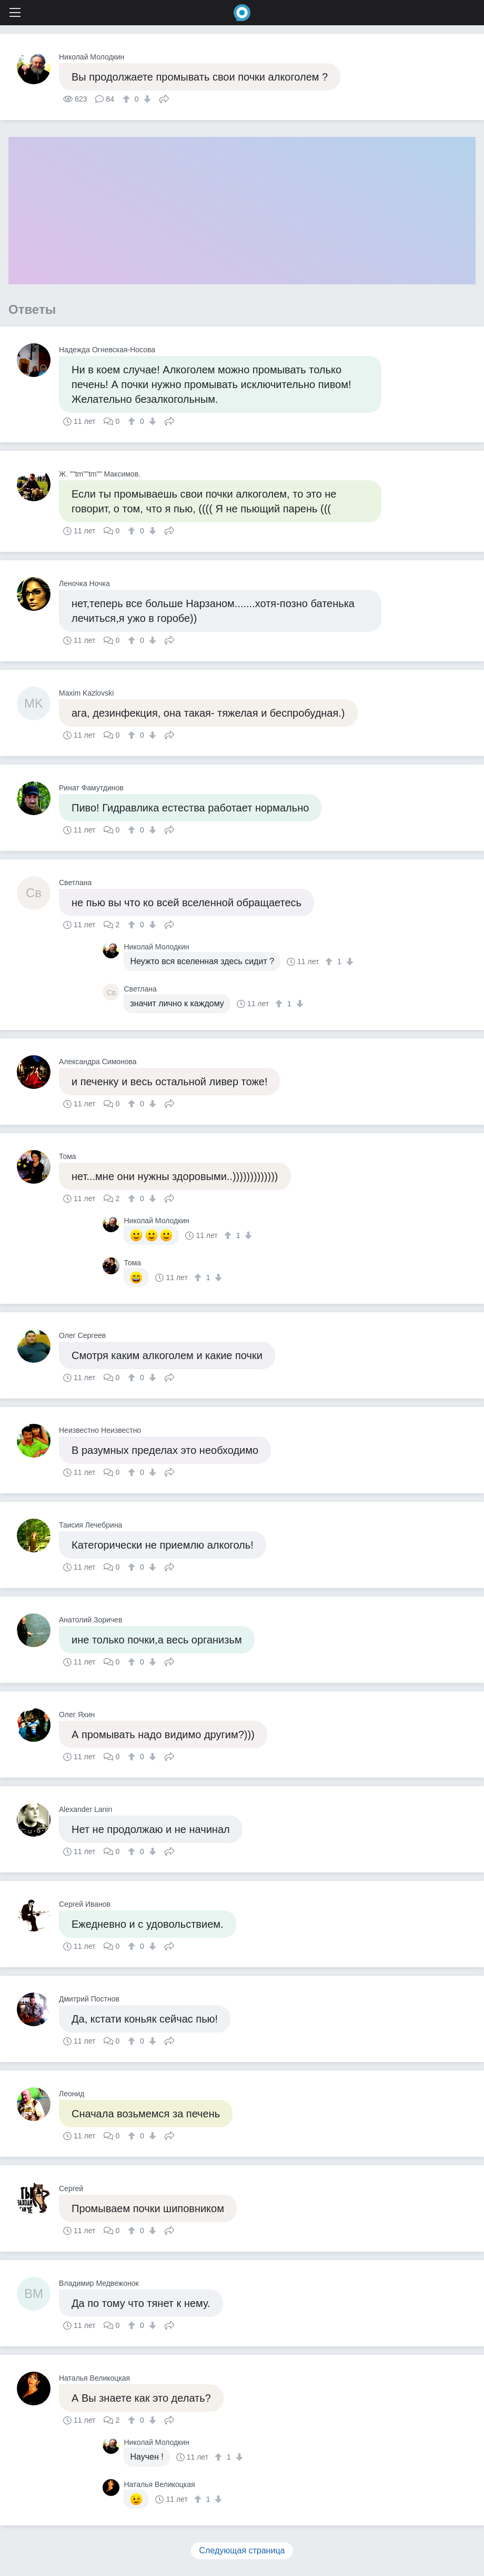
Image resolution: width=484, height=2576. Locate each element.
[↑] (128, 99)
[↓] (146, 99)
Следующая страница (242, 2550)
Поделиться (164, 98)
